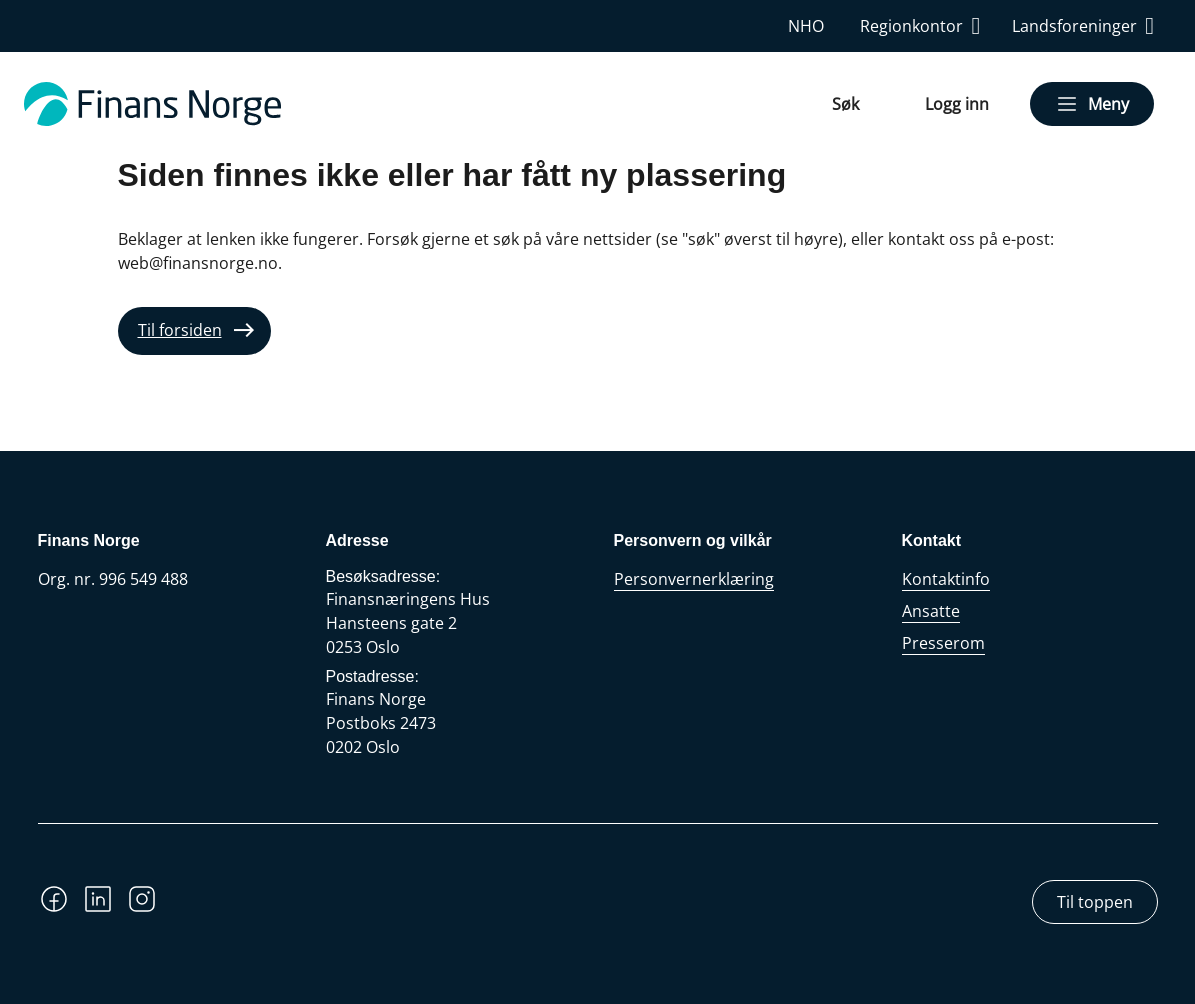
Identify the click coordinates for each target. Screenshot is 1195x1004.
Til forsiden (180, 330)
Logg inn (957, 104)
